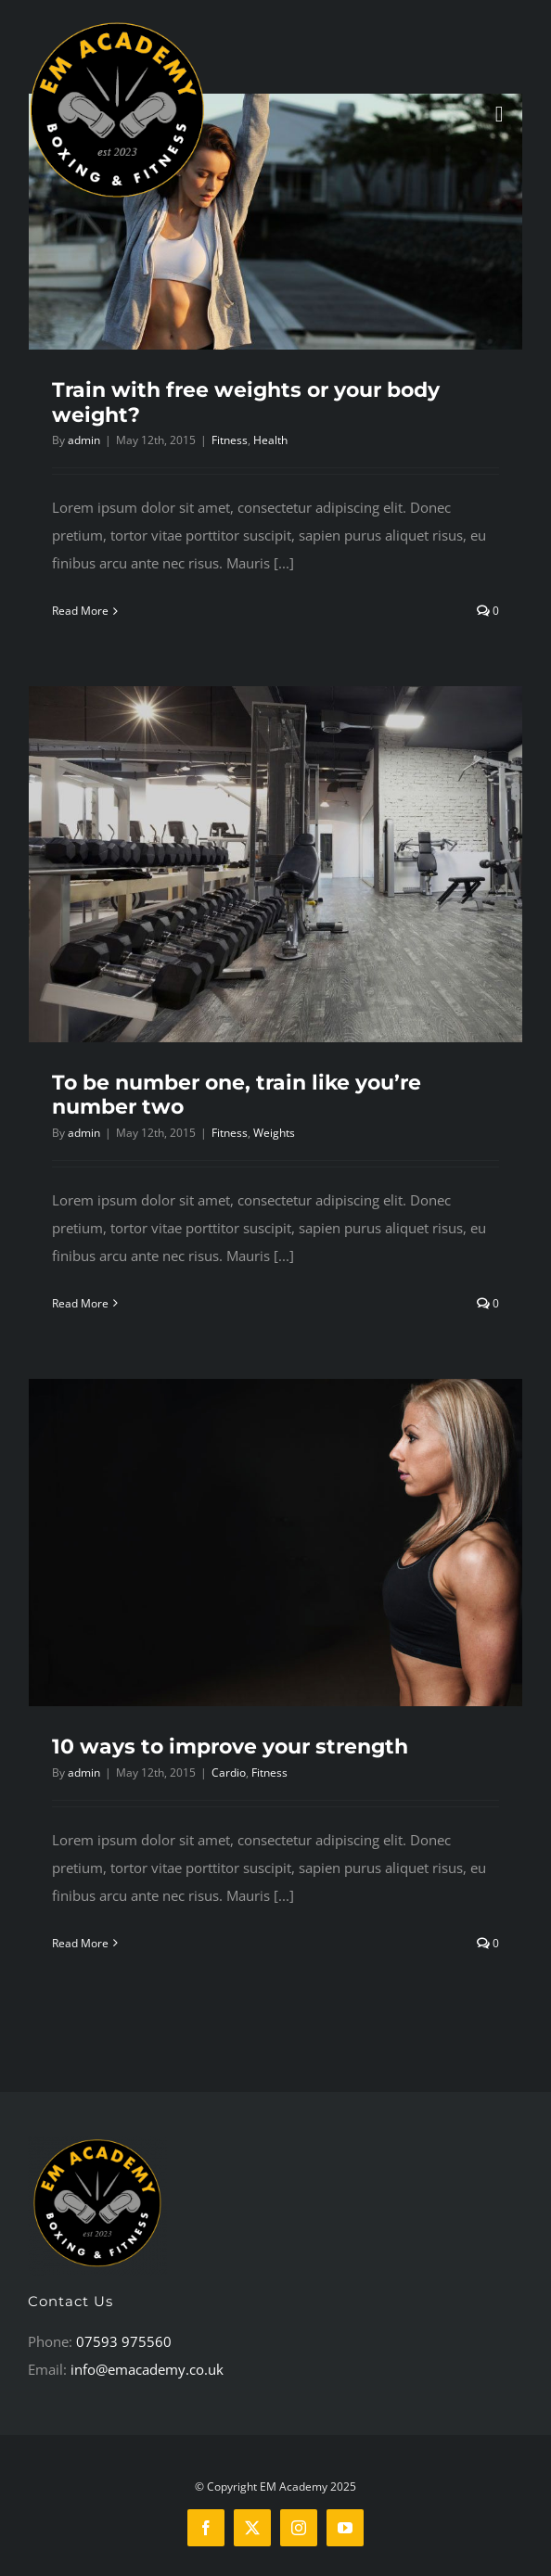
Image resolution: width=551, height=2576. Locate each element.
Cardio (228, 1772)
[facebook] (205, 2527)
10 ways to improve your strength (230, 1746)
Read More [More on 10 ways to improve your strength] (80, 1943)
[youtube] (345, 2527)
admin (84, 440)
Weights (274, 1133)
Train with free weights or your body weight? (246, 402)
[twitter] (252, 2527)
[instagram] (298, 2527)
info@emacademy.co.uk (147, 2369)
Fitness (229, 440)
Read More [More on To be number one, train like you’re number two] (80, 1303)
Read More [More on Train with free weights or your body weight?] (80, 610)
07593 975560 (124, 2341)
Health (270, 440)
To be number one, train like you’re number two (236, 1094)
